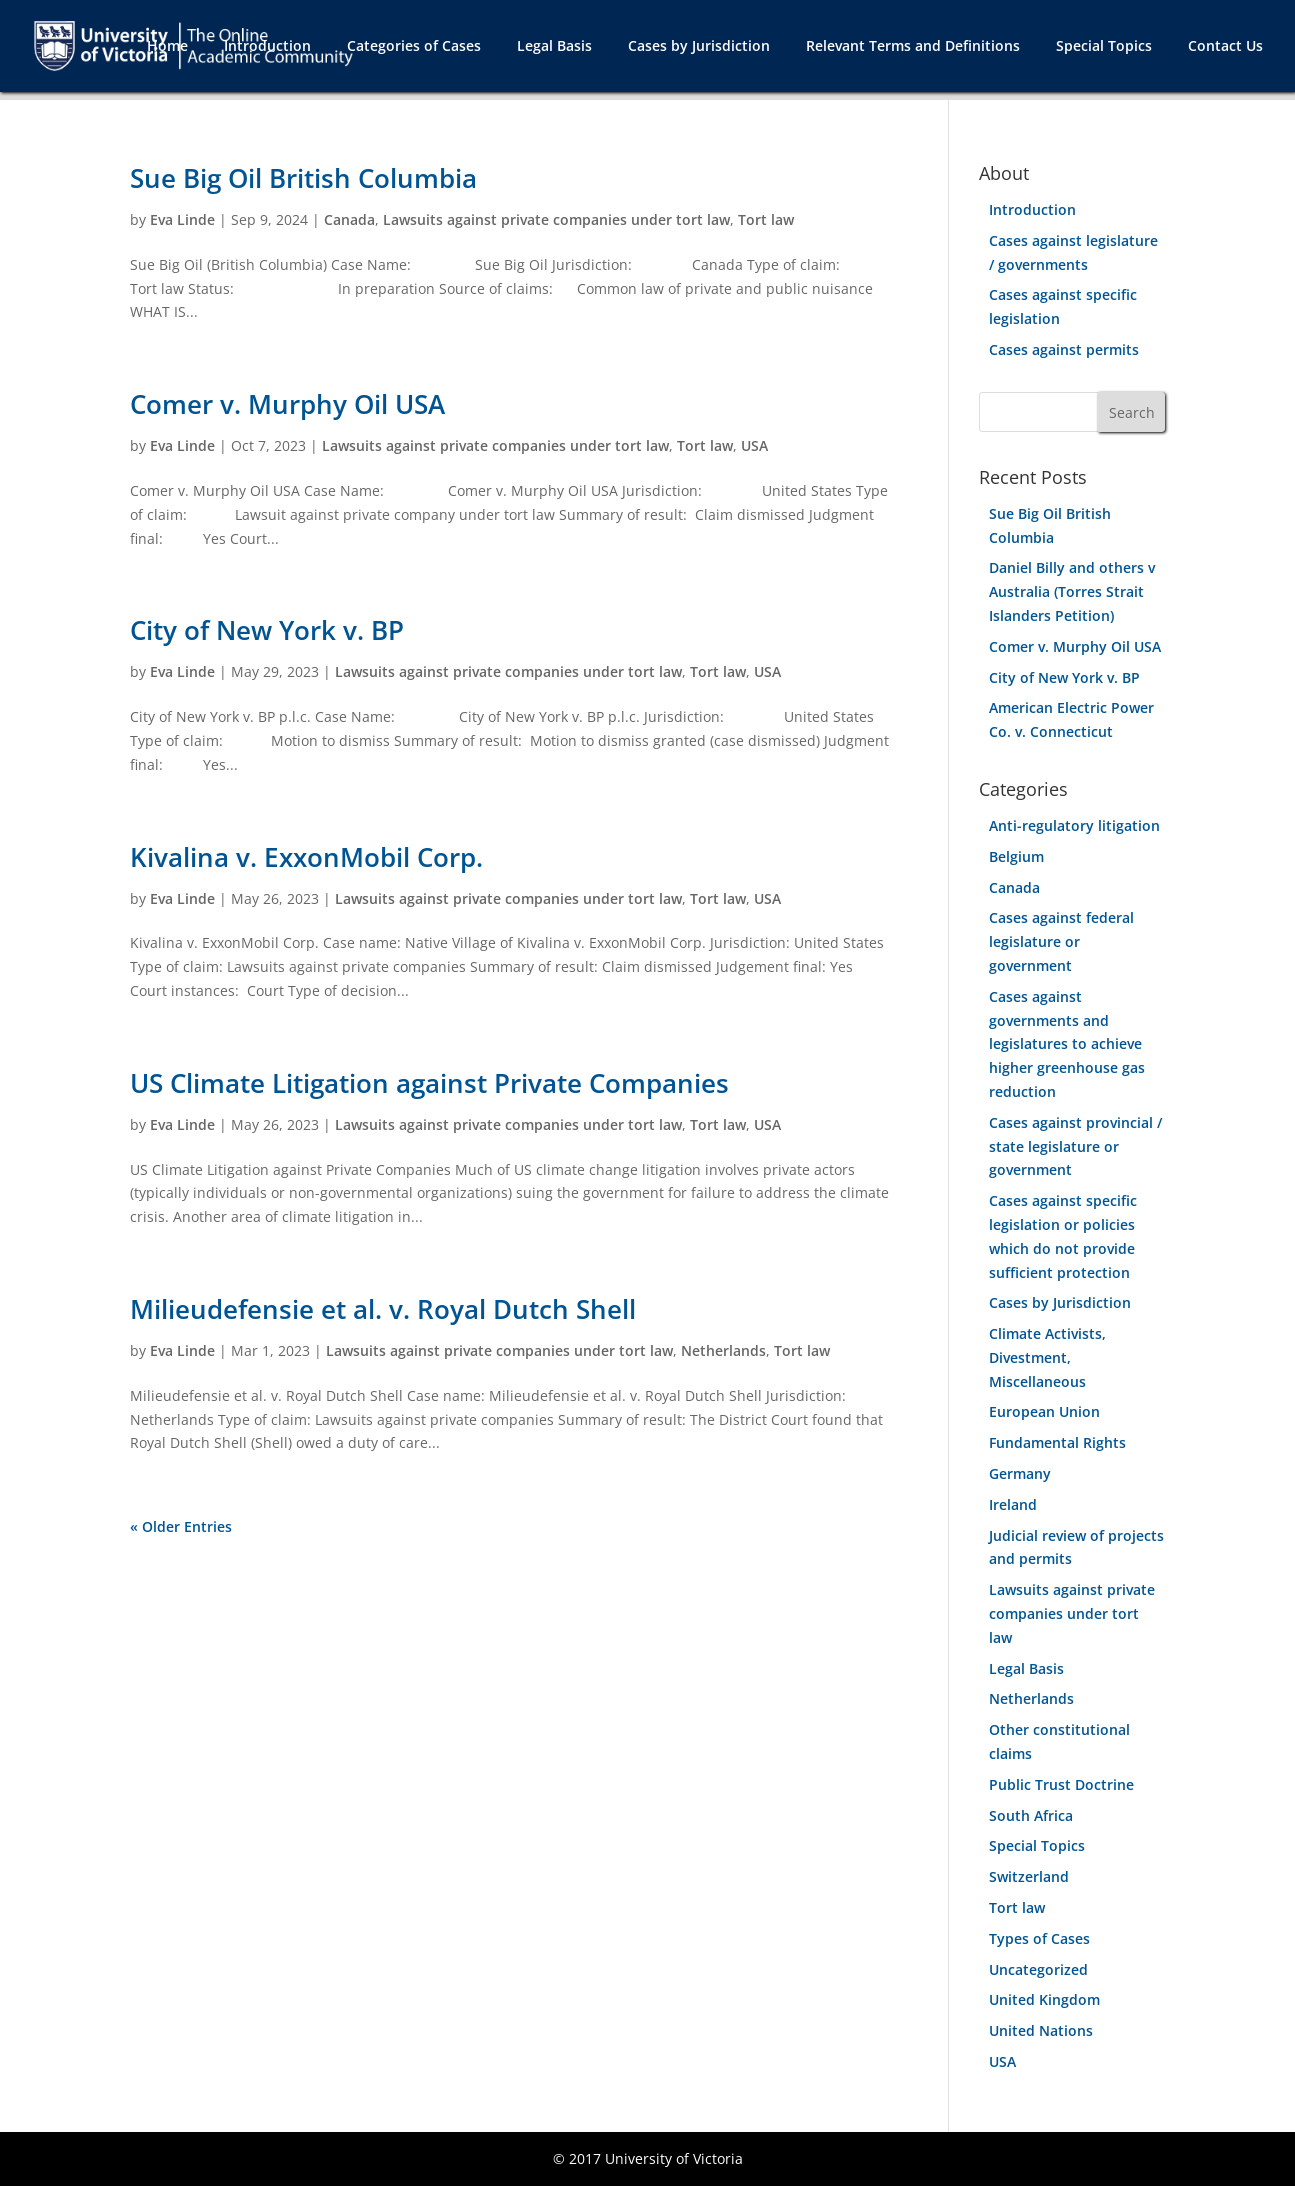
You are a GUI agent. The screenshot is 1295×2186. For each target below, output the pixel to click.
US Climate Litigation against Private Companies (429, 1083)
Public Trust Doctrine (1061, 1784)
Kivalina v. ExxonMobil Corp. (306, 857)
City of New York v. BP (267, 630)
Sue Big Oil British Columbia (303, 178)
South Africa (1031, 1815)
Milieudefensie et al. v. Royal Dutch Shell (383, 1309)
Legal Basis (554, 47)
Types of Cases (1039, 1938)
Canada (349, 219)
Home (167, 47)
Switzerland (1029, 1876)
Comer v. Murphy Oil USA (287, 404)
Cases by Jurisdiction (699, 47)
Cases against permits (1064, 349)
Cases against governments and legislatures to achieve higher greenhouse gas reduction (1067, 1044)
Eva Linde (182, 219)
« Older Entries (181, 1526)
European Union (1044, 1411)
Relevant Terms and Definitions (913, 47)
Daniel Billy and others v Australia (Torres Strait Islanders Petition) (1072, 591)
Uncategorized (1038, 1969)
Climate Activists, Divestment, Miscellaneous (1047, 1357)
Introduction (267, 47)
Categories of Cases (414, 47)
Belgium (1016, 856)
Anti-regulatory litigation (1074, 825)
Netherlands (723, 1350)
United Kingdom (1044, 1999)
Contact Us (1225, 47)
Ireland (1013, 1504)
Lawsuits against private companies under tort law (556, 219)
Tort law (766, 219)
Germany (1020, 1473)
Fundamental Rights (1057, 1442)
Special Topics (1104, 47)
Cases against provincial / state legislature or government (1075, 1146)
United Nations (1041, 2030)
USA (754, 445)
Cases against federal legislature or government (1061, 941)
